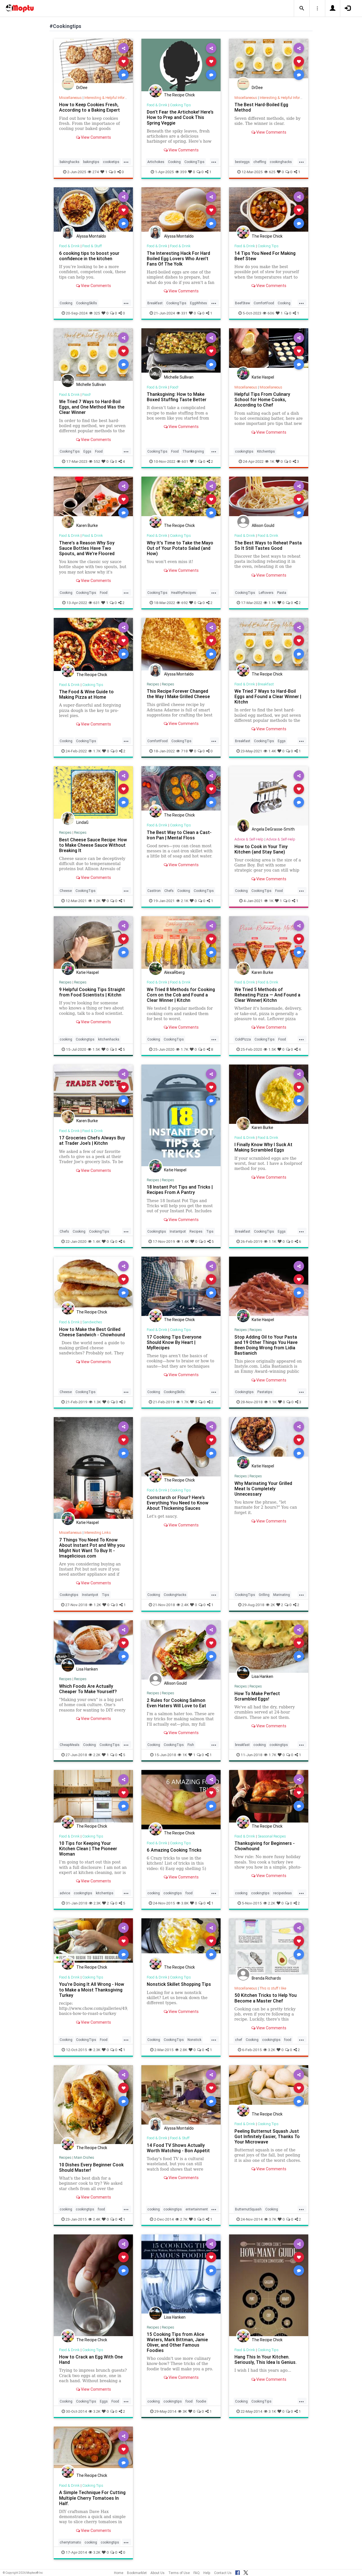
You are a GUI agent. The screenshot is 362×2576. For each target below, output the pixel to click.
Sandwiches (92, 1322)
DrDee (81, 87)
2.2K (94, 1754)
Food (99, 451)
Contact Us (223, 2573)
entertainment (197, 2209)
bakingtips (91, 162)
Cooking (174, 162)
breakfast (242, 1745)
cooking (66, 1039)
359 (181, 171)
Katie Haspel (263, 377)
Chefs (169, 891)
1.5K (94, 1049)
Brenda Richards (266, 1978)
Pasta (281, 592)
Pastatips (264, 1392)
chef (238, 2040)
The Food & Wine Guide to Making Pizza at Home (86, 694)
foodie (201, 2401)
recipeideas (282, 1893)
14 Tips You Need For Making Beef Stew (265, 255)
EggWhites (198, 303)
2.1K (182, 900)
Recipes (153, 684)
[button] (302, 8)
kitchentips (104, 1893)
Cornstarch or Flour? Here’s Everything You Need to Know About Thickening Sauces (177, 1503)
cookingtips (244, 451)
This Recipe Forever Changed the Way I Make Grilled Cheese (178, 693)
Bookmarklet (137, 2573)
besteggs (242, 162)
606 (268, 313)
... (126, 161)
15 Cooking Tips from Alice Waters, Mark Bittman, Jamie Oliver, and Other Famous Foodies (177, 2342)
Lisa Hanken (87, 1669)
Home (118, 2573)
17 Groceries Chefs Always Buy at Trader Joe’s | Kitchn (92, 1140)
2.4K (182, 1604)
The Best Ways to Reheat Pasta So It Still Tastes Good (268, 545)
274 (93, 171)
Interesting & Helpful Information (110, 97)
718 (182, 750)
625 (269, 171)
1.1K (270, 602)
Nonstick (194, 2040)
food (189, 1893)
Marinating (281, 1595)
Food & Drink (157, 105)
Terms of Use (179, 2573)
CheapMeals (69, 1745)
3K (182, 2411)
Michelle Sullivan (91, 384)
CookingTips (194, 162)
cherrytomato (70, 2542)
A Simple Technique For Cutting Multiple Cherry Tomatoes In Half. (92, 2498)
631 (94, 602)
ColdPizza (243, 1039)
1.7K (94, 750)
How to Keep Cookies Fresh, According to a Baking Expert (89, 107)
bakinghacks (69, 162)
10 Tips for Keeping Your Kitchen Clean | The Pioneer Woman (88, 1848)
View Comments (93, 137)
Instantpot (178, 1231)
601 (182, 461)
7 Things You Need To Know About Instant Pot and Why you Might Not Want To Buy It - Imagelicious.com (92, 1548)
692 (182, 602)
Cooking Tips (180, 105)
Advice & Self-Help (249, 839)
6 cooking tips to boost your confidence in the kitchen (89, 255)
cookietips (111, 162)
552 (94, 461)
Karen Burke (87, 525)
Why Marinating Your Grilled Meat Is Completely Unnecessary (263, 1488)
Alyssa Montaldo (91, 236)
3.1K (270, 2411)
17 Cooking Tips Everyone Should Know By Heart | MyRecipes (174, 1342)
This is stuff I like (273, 1988)
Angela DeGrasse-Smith (273, 829)
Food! (86, 394)
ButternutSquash (248, 2209)
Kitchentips (266, 451)
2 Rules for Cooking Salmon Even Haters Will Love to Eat (176, 1702)
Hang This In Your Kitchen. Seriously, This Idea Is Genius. (265, 2359)
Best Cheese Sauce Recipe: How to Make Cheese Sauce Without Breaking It (93, 845)
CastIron (154, 891)
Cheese (66, 891)
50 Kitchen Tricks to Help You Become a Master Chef (265, 1997)
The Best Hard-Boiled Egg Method (261, 107)
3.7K (270, 2219)
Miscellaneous (70, 97)
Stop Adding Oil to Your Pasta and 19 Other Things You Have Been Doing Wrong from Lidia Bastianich (266, 1345)
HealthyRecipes (183, 592)
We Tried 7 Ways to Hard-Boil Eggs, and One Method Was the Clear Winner (91, 407)
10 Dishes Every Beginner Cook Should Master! (91, 2167)
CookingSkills (86, 303)
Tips (210, 1231)
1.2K (94, 900)
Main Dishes (84, 2157)
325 (94, 313)
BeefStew (242, 303)
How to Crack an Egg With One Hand (91, 2359)
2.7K (181, 2219)
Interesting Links (97, 1532)
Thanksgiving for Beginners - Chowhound (264, 1845)
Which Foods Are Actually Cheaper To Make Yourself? (88, 1688)
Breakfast (155, 303)
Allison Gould (263, 525)
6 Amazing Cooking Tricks (174, 1850)
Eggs (87, 451)
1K (269, 461)
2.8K (181, 2049)
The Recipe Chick (179, 94)
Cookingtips (85, 1039)
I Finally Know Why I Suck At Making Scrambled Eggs (263, 1147)
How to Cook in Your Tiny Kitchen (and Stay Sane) (261, 849)
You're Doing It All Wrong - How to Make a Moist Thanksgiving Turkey (91, 1989)
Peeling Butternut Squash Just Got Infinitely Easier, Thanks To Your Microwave (267, 2136)
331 (182, 313)
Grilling (264, 1595)
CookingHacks (175, 1595)
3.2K (269, 2049)
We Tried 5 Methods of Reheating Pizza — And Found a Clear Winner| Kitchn (267, 995)
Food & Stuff (92, 246)
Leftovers (266, 592)
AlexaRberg (174, 972)
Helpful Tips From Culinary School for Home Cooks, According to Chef (262, 399)
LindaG (82, 822)
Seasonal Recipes (272, 1836)
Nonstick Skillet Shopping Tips (179, 1984)
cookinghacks (281, 162)
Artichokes (155, 162)
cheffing (259, 162)
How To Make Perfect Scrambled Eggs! (257, 1696)
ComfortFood (264, 303)
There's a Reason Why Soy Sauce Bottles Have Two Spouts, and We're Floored (87, 548)
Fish (191, 1745)
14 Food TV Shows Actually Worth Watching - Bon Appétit (178, 2147)
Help (206, 2573)
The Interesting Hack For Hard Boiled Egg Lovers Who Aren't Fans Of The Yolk (178, 258)
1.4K (270, 750)
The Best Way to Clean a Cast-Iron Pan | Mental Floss (179, 834)
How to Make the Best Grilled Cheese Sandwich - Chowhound (92, 1331)
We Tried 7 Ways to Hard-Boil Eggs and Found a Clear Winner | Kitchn (267, 696)
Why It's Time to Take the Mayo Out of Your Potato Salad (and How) (180, 548)
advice (65, 1893)
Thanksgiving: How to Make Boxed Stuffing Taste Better (176, 396)
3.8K (182, 1903)
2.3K (95, 1903)
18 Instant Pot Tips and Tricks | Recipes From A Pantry (180, 1189)
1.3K (95, 1401)
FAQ (196, 2573)
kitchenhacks (108, 1039)
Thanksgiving (193, 451)
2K (270, 1604)
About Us (157, 2573)
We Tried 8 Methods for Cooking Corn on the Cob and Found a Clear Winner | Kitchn (181, 995)
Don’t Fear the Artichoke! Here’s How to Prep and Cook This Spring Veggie (180, 117)
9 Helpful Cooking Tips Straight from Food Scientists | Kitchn (92, 992)
